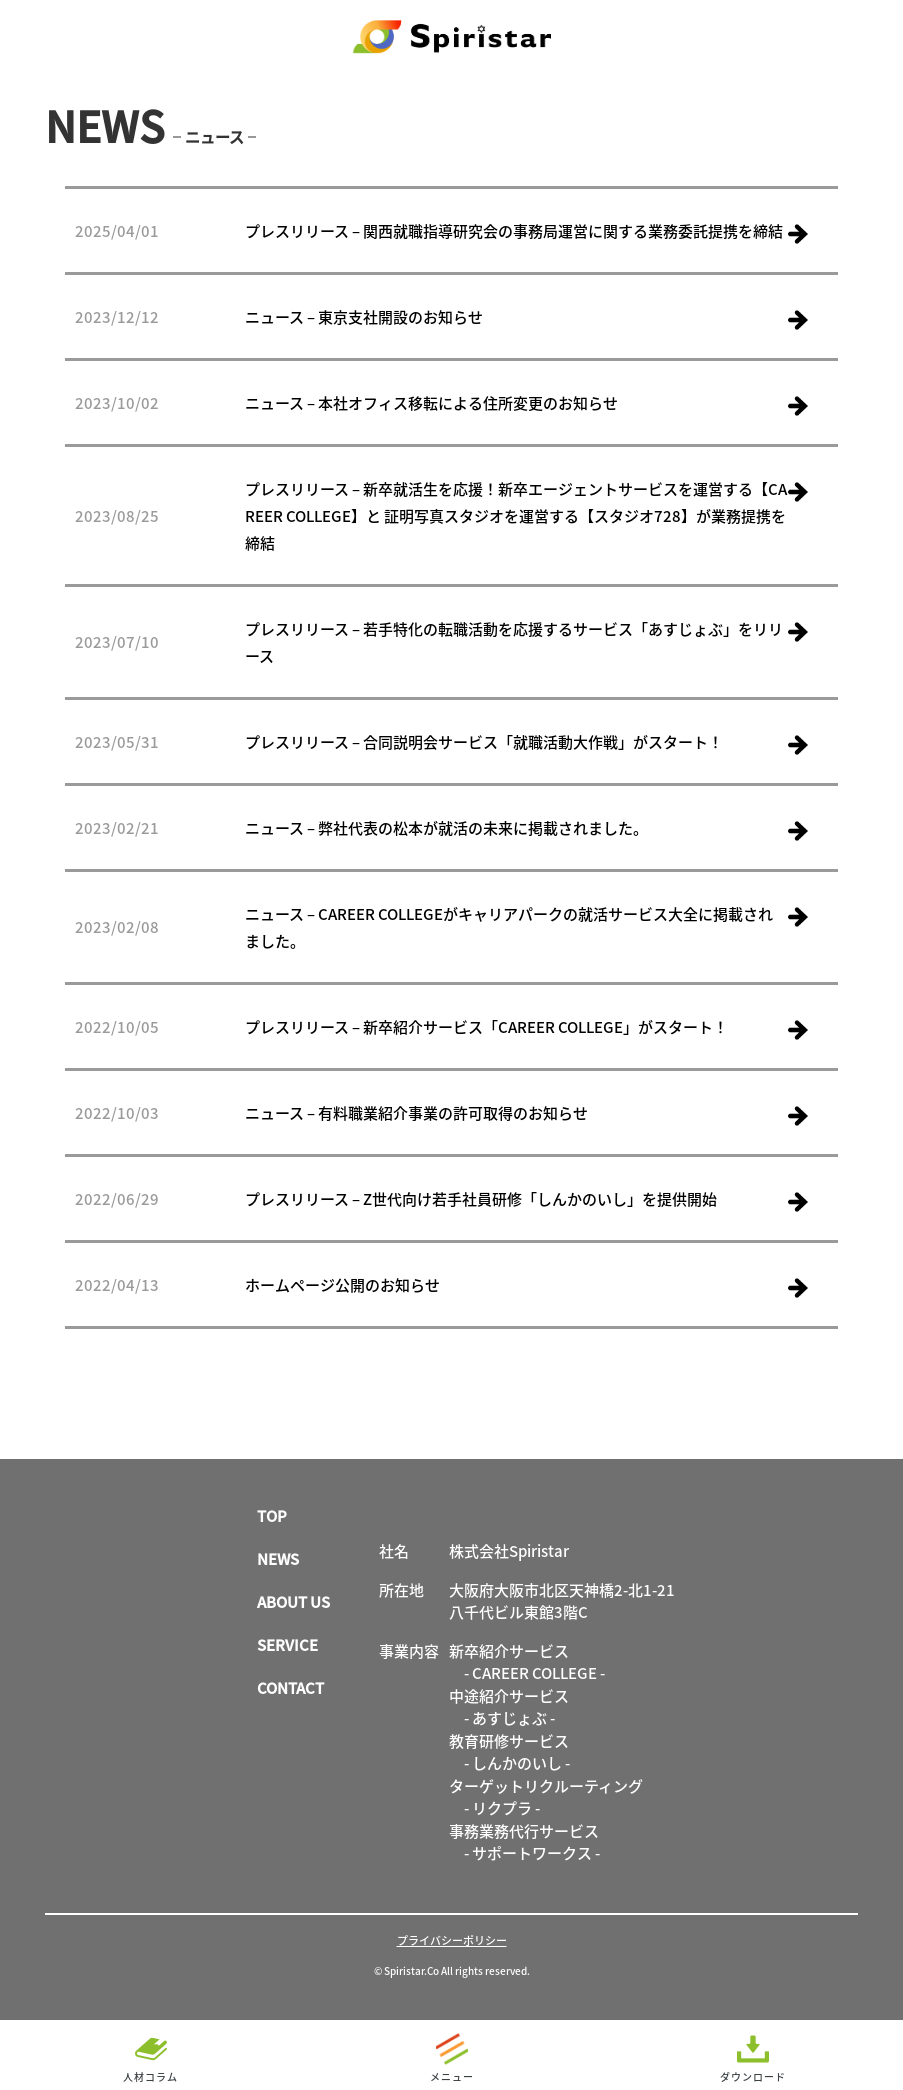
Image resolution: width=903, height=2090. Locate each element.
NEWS (278, 1558)
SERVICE (287, 1644)
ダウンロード (753, 2076)
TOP (272, 1515)
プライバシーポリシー (452, 1940)
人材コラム (150, 2076)
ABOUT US (293, 1601)
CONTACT (290, 1687)
